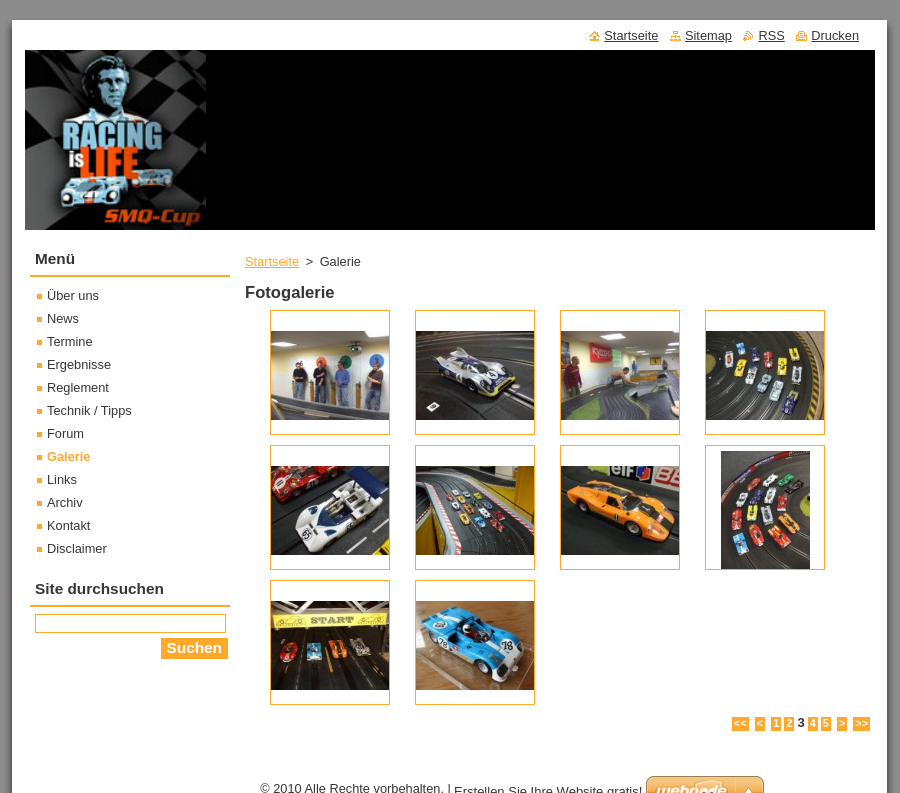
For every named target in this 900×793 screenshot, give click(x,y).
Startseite (272, 261)
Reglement (78, 387)
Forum (65, 433)
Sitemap (708, 35)
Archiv (65, 502)
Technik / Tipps (89, 410)
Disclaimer (77, 548)
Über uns (73, 295)
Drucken (835, 35)
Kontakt (68, 525)
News (63, 318)
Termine (70, 341)
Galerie (68, 456)
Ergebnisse (79, 364)
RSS (771, 35)
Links (62, 479)
